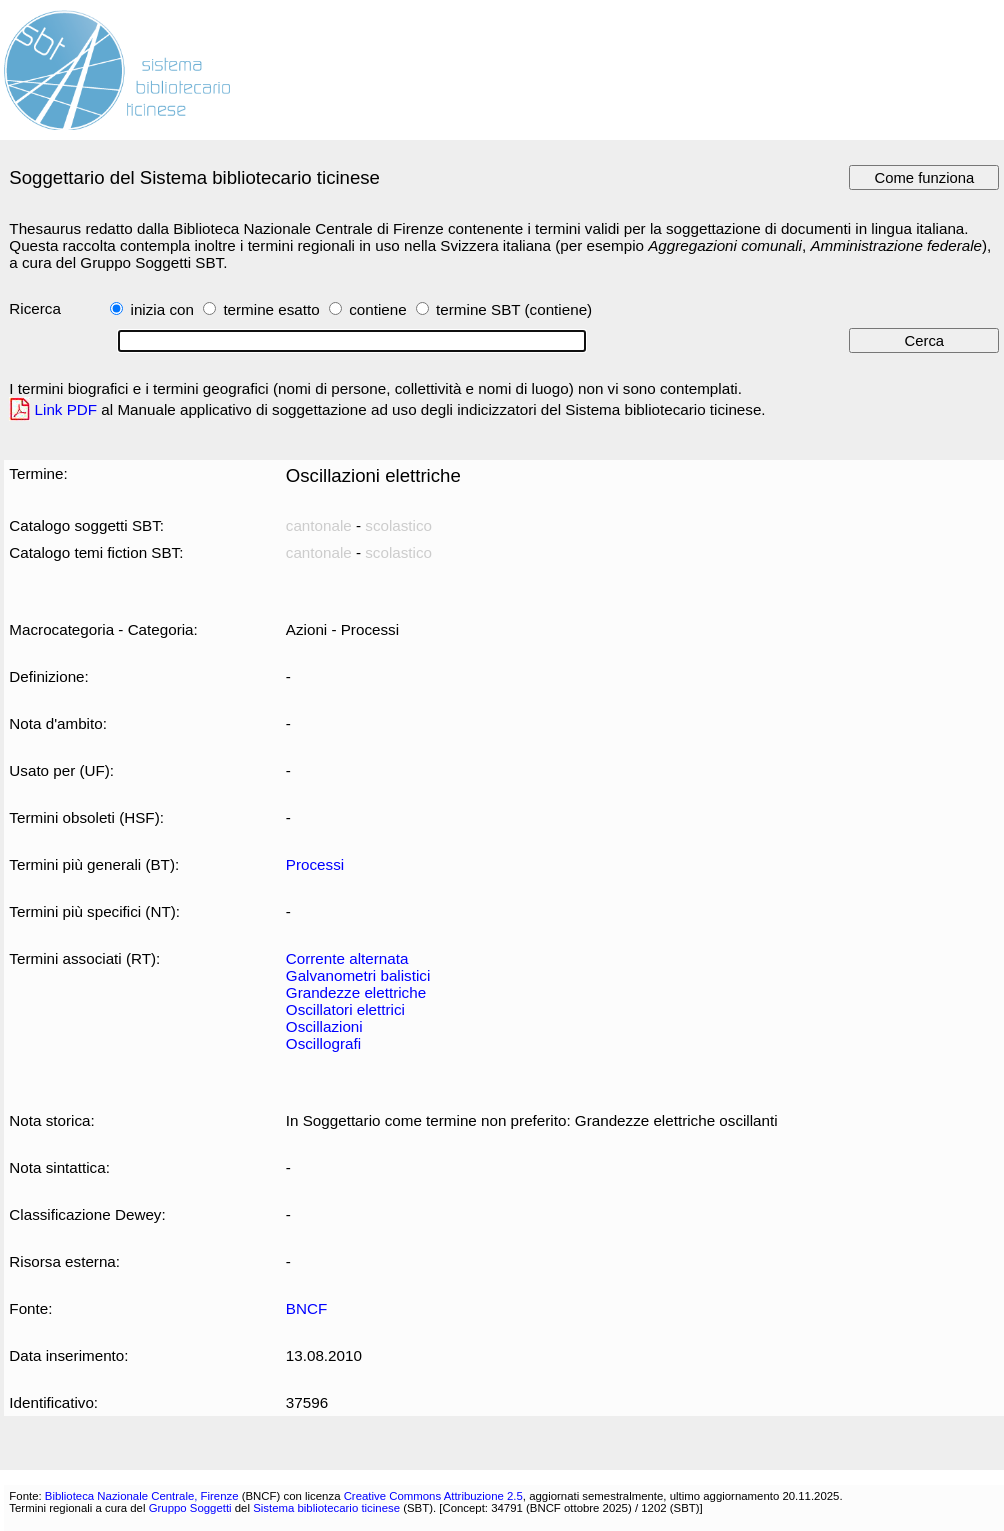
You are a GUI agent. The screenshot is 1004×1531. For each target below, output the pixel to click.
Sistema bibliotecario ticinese (326, 1508)
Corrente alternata (347, 958)
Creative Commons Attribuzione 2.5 (433, 1496)
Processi (315, 864)
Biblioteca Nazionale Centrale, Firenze (142, 1496)
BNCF (306, 1308)
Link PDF (66, 409)
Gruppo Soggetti (190, 1508)
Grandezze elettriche (356, 992)
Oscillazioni (324, 1026)
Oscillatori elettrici (345, 1009)
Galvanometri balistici (358, 975)
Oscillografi (323, 1043)
